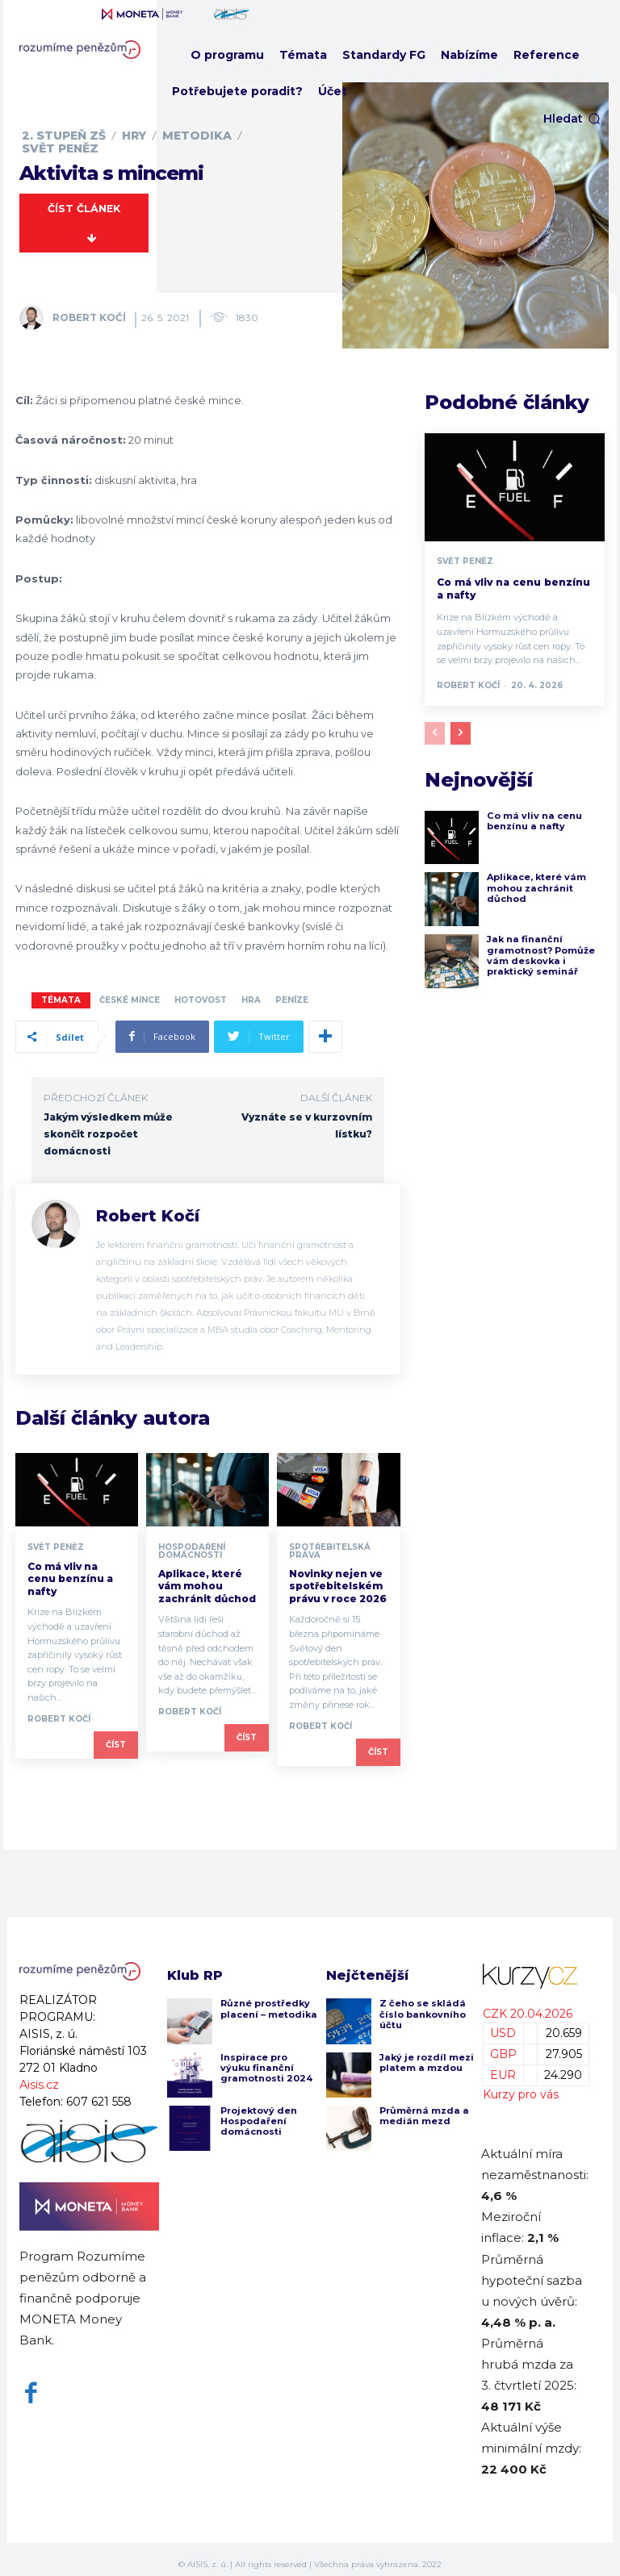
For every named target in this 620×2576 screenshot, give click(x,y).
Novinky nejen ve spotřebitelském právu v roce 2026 (338, 1575)
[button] (572, 118)
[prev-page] (435, 723)
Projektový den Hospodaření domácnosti (258, 2110)
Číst (116, 1734)
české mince (129, 989)
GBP (503, 2043)
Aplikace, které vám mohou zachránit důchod (207, 1575)
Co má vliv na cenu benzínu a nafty (70, 1568)
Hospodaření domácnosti (191, 1541)
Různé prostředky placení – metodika (267, 1999)
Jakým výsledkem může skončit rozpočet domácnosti (108, 1123)
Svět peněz (60, 148)
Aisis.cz (39, 2075)
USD (503, 2022)
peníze (291, 989)
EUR (503, 2064)
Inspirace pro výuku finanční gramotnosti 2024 (265, 2057)
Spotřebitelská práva (330, 1541)
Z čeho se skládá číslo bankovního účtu (422, 2004)
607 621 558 (99, 2092)
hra (251, 989)
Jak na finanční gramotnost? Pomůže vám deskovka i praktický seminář (540, 945)
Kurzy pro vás (521, 2084)
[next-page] (460, 723)
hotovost (200, 989)
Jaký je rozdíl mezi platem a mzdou (425, 2052)
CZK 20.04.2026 (527, 2003)
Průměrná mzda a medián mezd (422, 2105)
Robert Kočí (89, 307)
